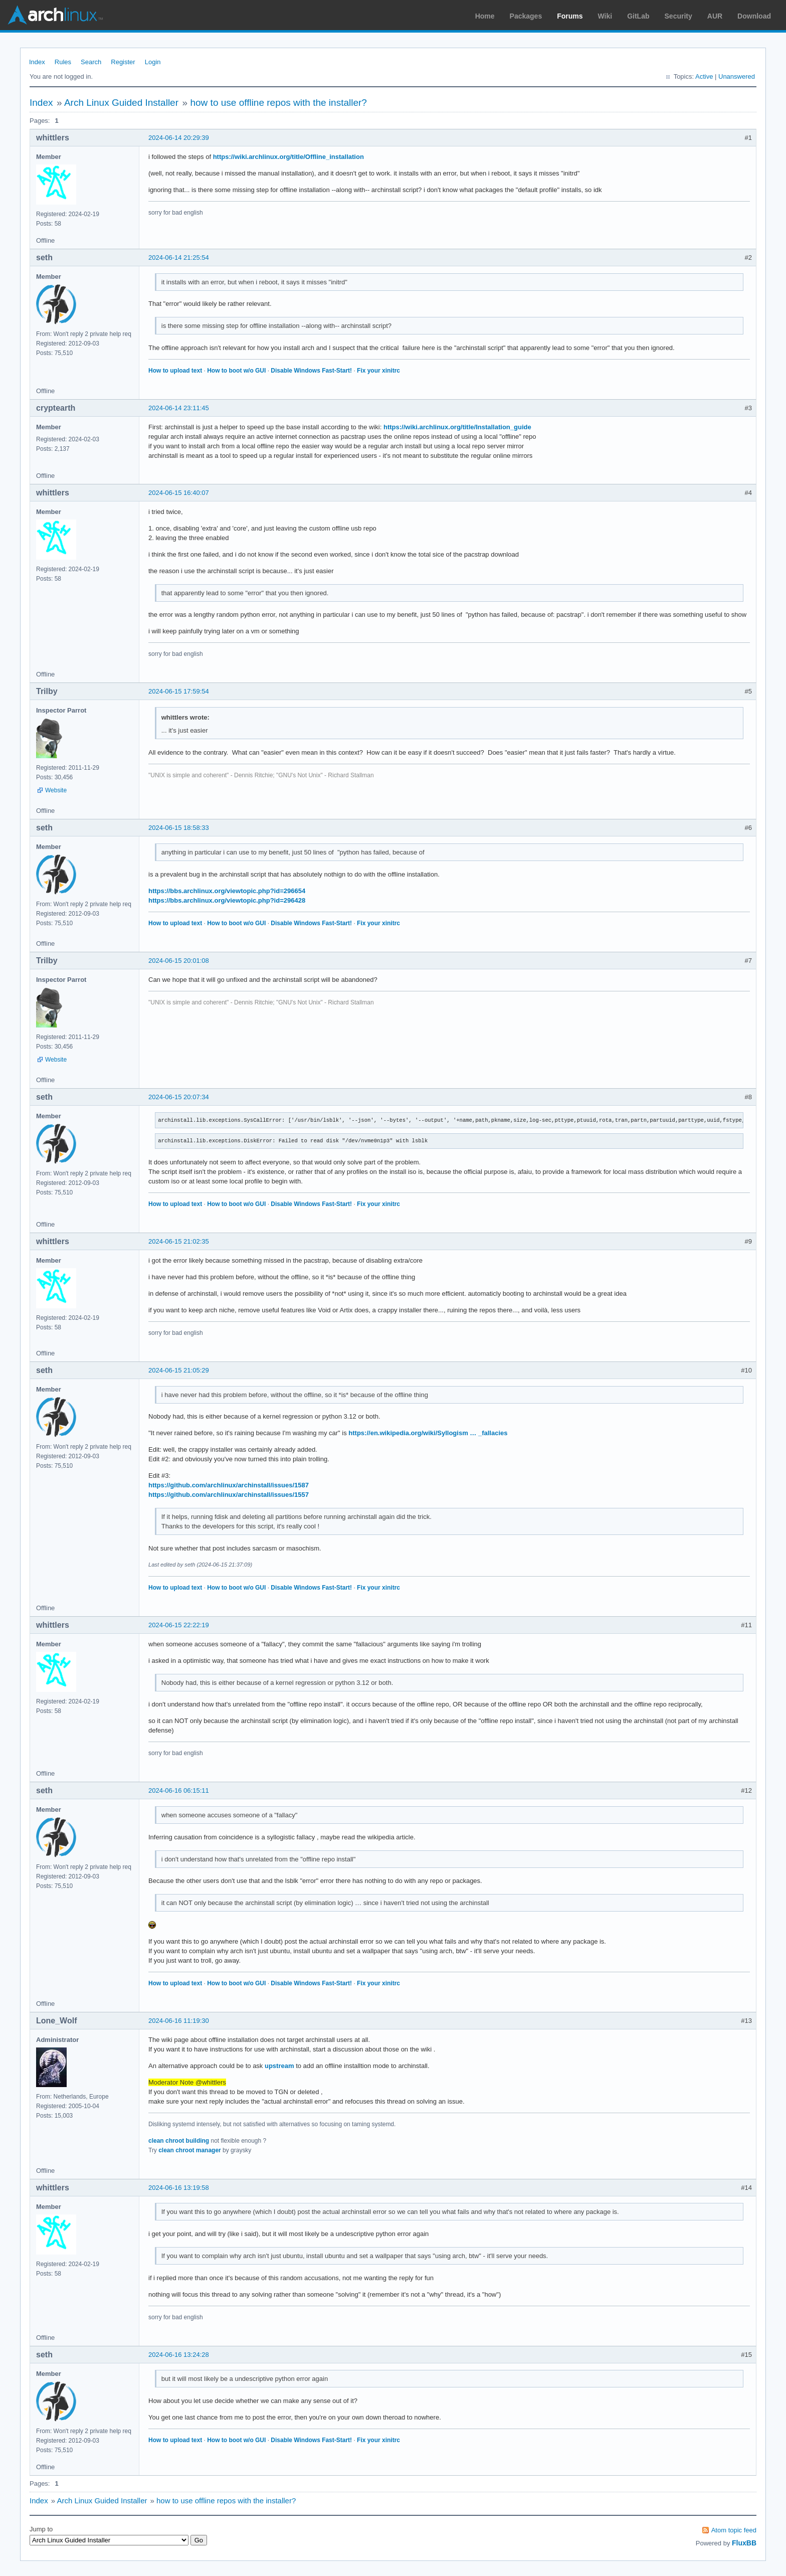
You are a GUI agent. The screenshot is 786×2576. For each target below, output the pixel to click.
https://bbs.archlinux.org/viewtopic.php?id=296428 (226, 900)
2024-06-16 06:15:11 (178, 1790)
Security (678, 16)
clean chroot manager (189, 2150)
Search (91, 62)
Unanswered (736, 76)
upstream (279, 2066)
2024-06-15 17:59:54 (178, 691)
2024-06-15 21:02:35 (178, 1241)
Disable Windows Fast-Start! (311, 370)
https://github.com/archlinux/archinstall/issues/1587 (228, 1485)
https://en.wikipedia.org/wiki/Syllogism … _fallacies (427, 1433)
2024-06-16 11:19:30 (178, 2020)
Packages (526, 16)
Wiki (605, 16)
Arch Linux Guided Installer (121, 102)
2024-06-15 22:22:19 (178, 1625)
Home (485, 16)
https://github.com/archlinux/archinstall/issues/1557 (228, 1494)
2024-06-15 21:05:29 (178, 1370)
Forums (569, 16)
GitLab (638, 16)
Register (123, 62)
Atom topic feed (733, 2530)
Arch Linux (55, 15)
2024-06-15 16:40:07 (178, 492)
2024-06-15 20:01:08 (178, 960)
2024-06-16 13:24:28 (178, 2354)
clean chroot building (178, 2140)
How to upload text (175, 370)
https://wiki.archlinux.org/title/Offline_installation (288, 156)
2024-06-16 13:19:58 (178, 2187)
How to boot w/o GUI (236, 370)
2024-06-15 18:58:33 (178, 827)
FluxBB (744, 2543)
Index (37, 62)
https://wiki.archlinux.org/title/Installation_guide (457, 427)
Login (153, 62)
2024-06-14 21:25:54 (178, 257)
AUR (714, 16)
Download (754, 16)
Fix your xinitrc (378, 370)
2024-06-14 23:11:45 (178, 408)
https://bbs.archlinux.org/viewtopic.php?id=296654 (226, 891)
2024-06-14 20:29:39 (178, 137)
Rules (63, 62)
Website (56, 790)
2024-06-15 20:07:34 (178, 1097)
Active (704, 76)
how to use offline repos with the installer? (278, 102)
